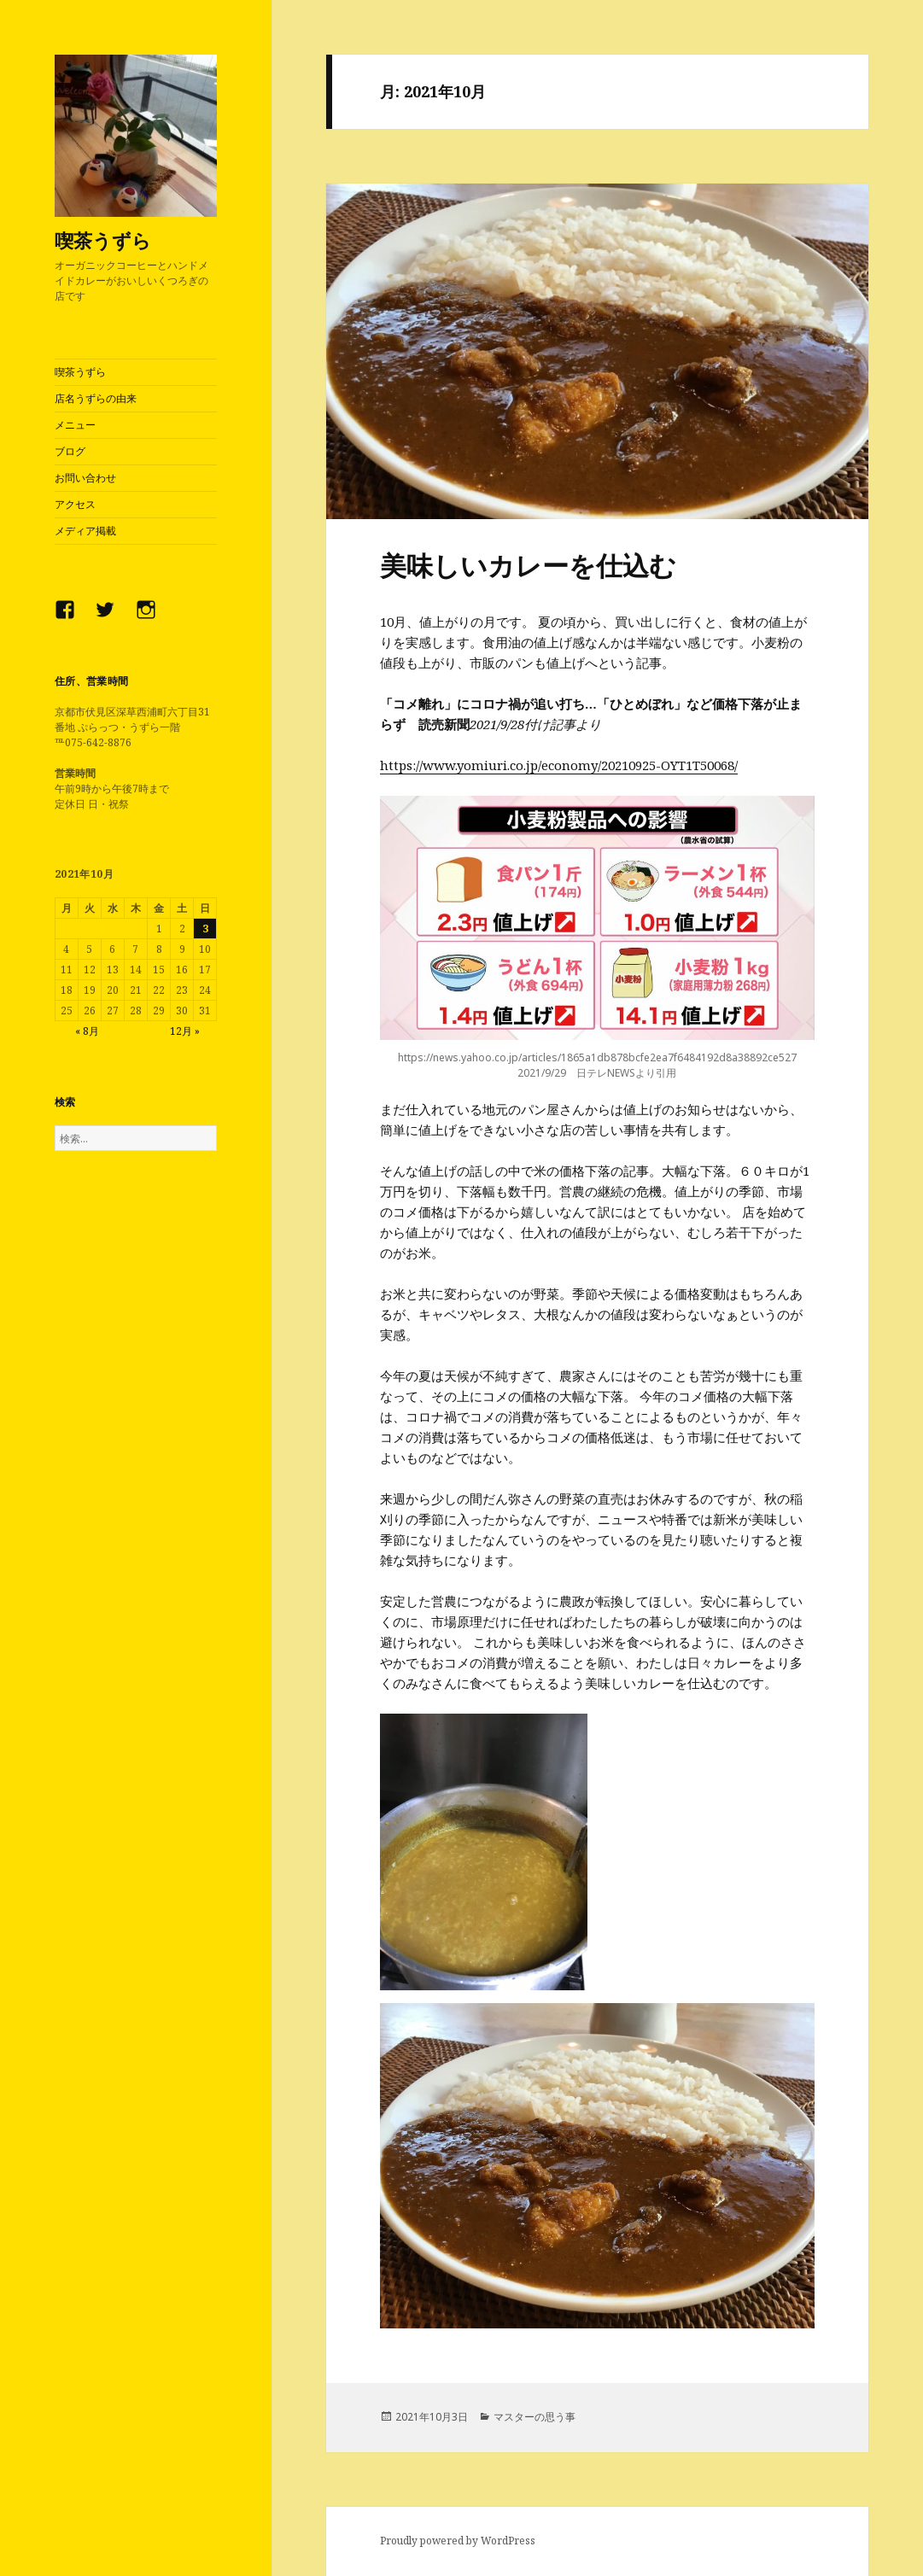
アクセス (75, 504)
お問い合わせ (85, 477)
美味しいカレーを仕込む (528, 565)
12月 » (185, 1031)
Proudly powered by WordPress (457, 2540)
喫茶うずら (103, 240)
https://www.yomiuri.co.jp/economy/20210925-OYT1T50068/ (559, 765)
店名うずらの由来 (96, 398)
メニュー (75, 425)
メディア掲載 (85, 530)
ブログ (70, 451)
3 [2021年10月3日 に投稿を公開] (205, 928)
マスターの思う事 (534, 2417)
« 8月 (87, 1031)
